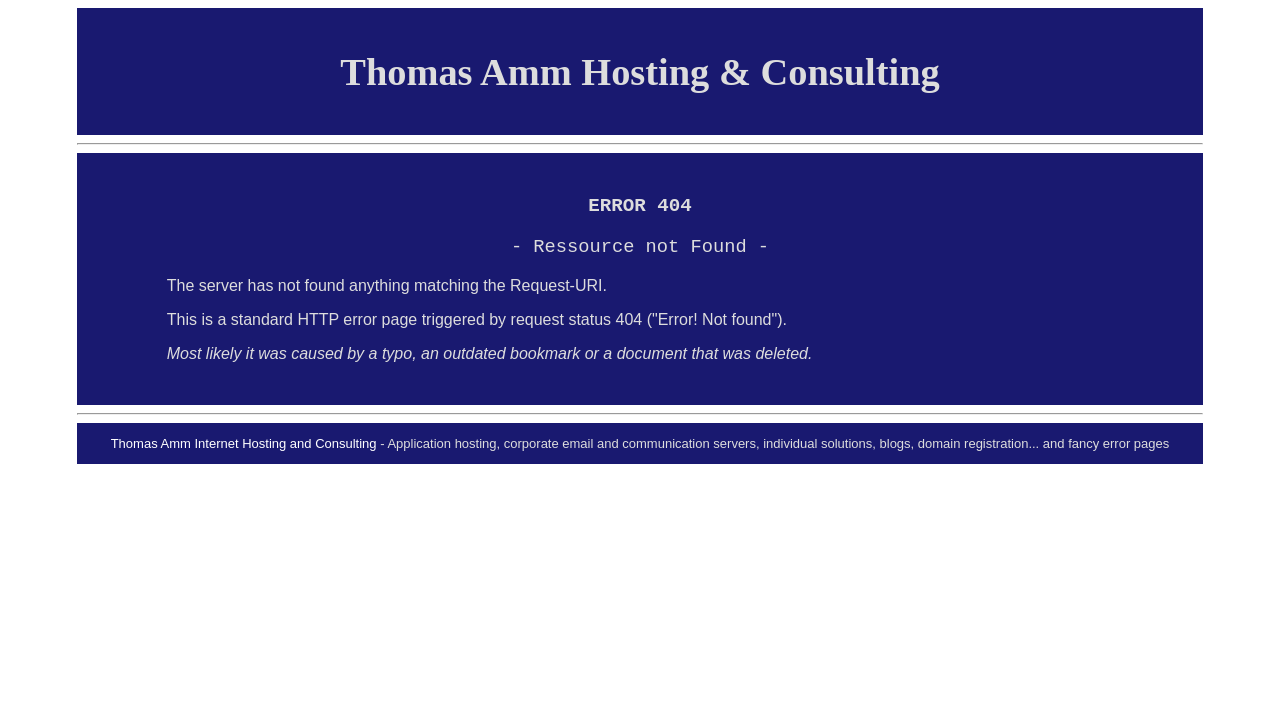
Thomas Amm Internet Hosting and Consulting (244, 451)
